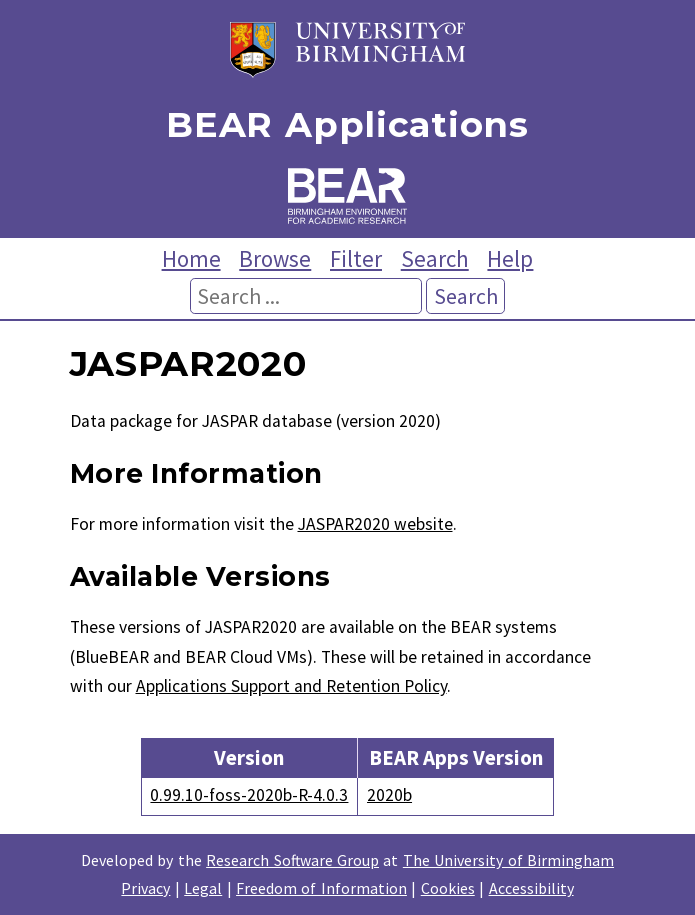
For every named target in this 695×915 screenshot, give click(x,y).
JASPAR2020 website (375, 524)
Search (435, 258)
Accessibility (531, 888)
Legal (203, 888)
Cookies (448, 888)
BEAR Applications (347, 125)
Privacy (145, 888)
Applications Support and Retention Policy (291, 686)
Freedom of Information (321, 888)
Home (191, 258)
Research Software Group (292, 860)
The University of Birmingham (508, 860)
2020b (389, 795)
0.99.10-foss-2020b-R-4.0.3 (249, 795)
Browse (275, 258)
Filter (356, 258)
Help (510, 258)
